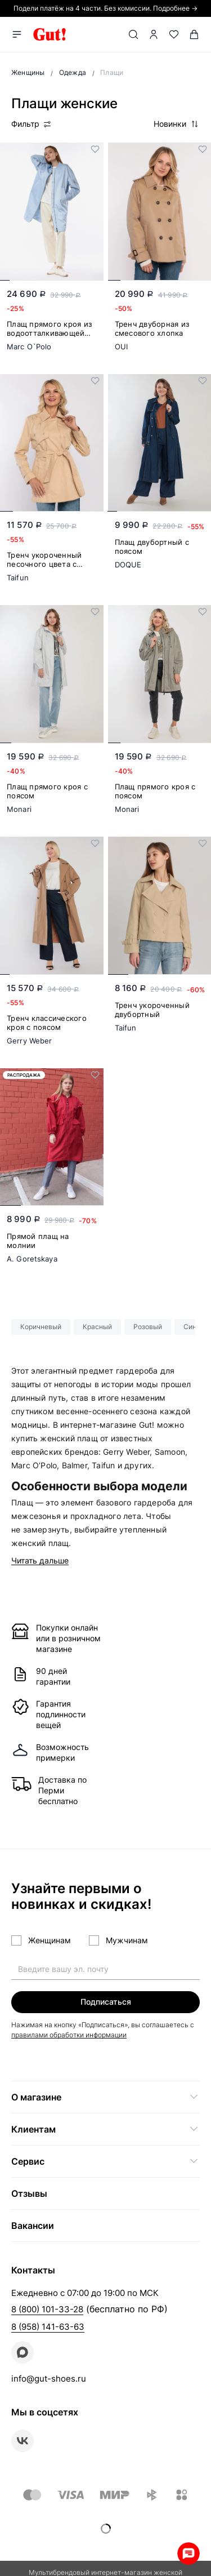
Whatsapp (188, 2553)
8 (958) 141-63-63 (47, 2326)
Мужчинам (127, 1940)
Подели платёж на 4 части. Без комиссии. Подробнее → (105, 8)
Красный (97, 1326)
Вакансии (32, 2225)
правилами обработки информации (69, 2035)
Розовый (147, 1326)
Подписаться (105, 2001)
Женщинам (49, 1940)
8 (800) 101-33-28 (47, 2309)
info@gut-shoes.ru (48, 2378)
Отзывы (29, 2193)
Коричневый (40, 1326)
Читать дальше (40, 1561)
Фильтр (31, 123)
